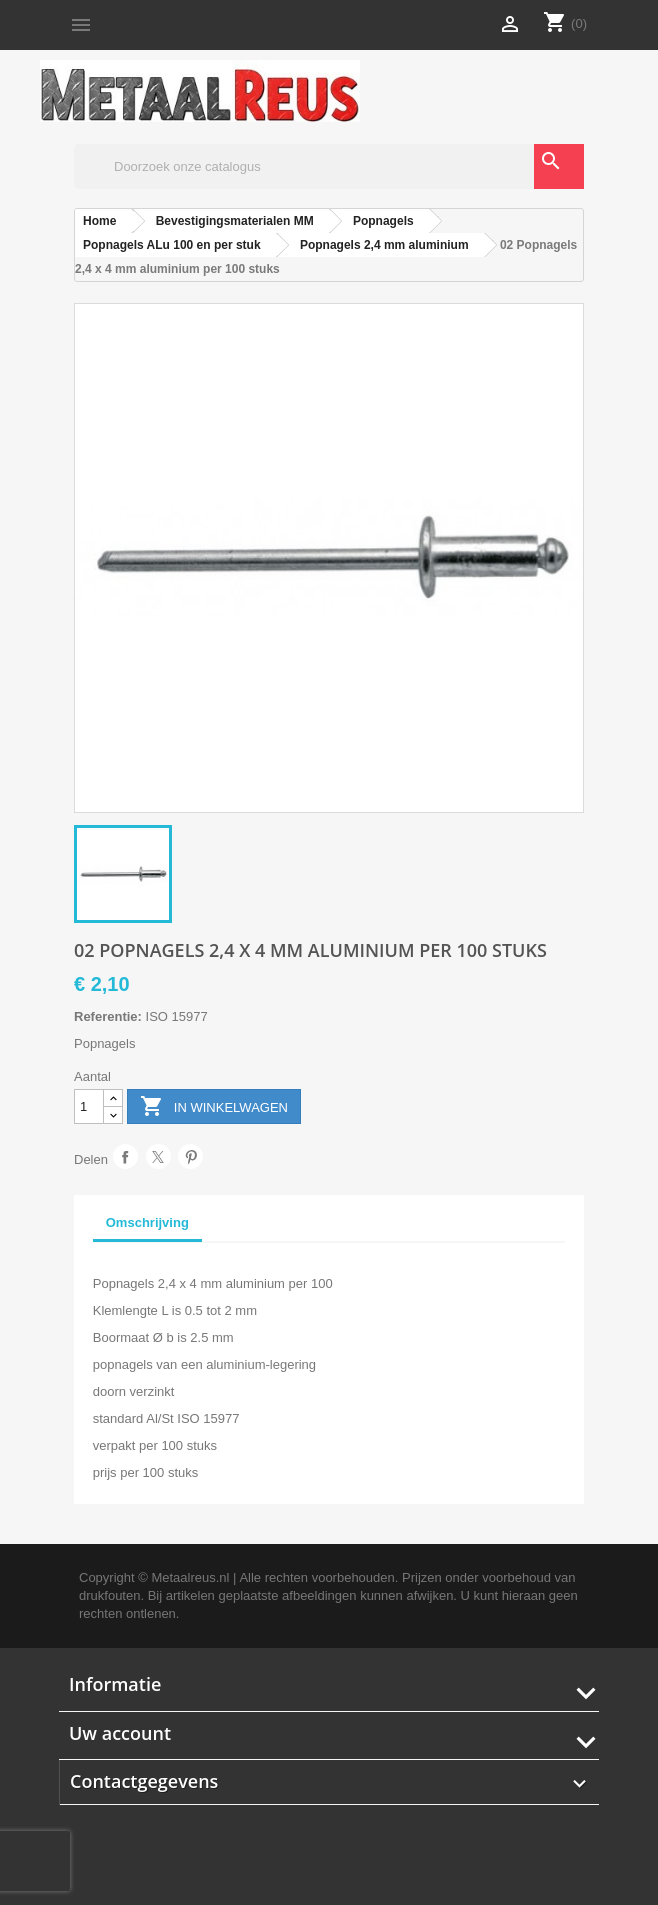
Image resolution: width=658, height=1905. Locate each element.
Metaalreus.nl (190, 1577)
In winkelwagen (214, 1107)
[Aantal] (89, 1106)
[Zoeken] (329, 166)
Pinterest (190, 1156)
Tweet (158, 1156)
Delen (125, 1156)
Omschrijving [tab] (147, 1222)
